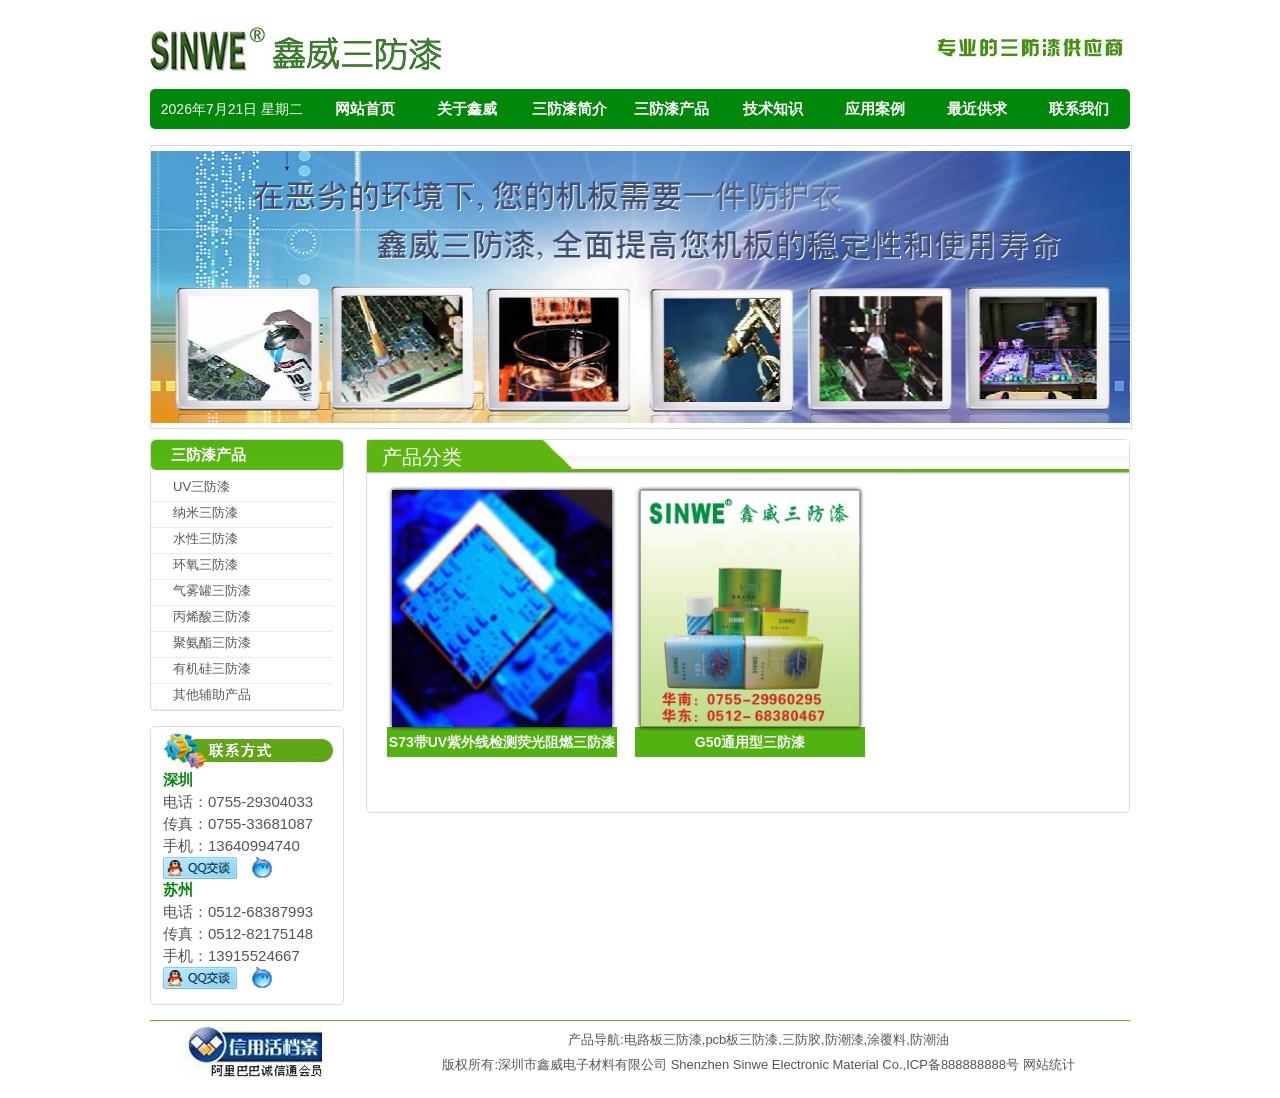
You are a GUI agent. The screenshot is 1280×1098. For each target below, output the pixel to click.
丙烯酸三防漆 (212, 616)
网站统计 (1049, 1064)
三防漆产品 (671, 108)
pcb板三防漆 (741, 1039)
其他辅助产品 (212, 694)
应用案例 (875, 108)
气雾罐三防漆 (212, 590)
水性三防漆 (205, 538)
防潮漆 (844, 1039)
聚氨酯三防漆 (212, 642)
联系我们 (1079, 108)
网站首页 (365, 108)
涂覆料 (886, 1039)
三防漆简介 (569, 108)
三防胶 (801, 1039)
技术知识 (773, 108)
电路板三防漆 (663, 1039)
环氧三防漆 (205, 564)
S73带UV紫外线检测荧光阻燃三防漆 (502, 742)
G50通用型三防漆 (750, 742)
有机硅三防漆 (212, 668)
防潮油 (929, 1039)
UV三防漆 (201, 486)
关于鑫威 (467, 108)
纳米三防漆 (205, 512)
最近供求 (977, 108)
